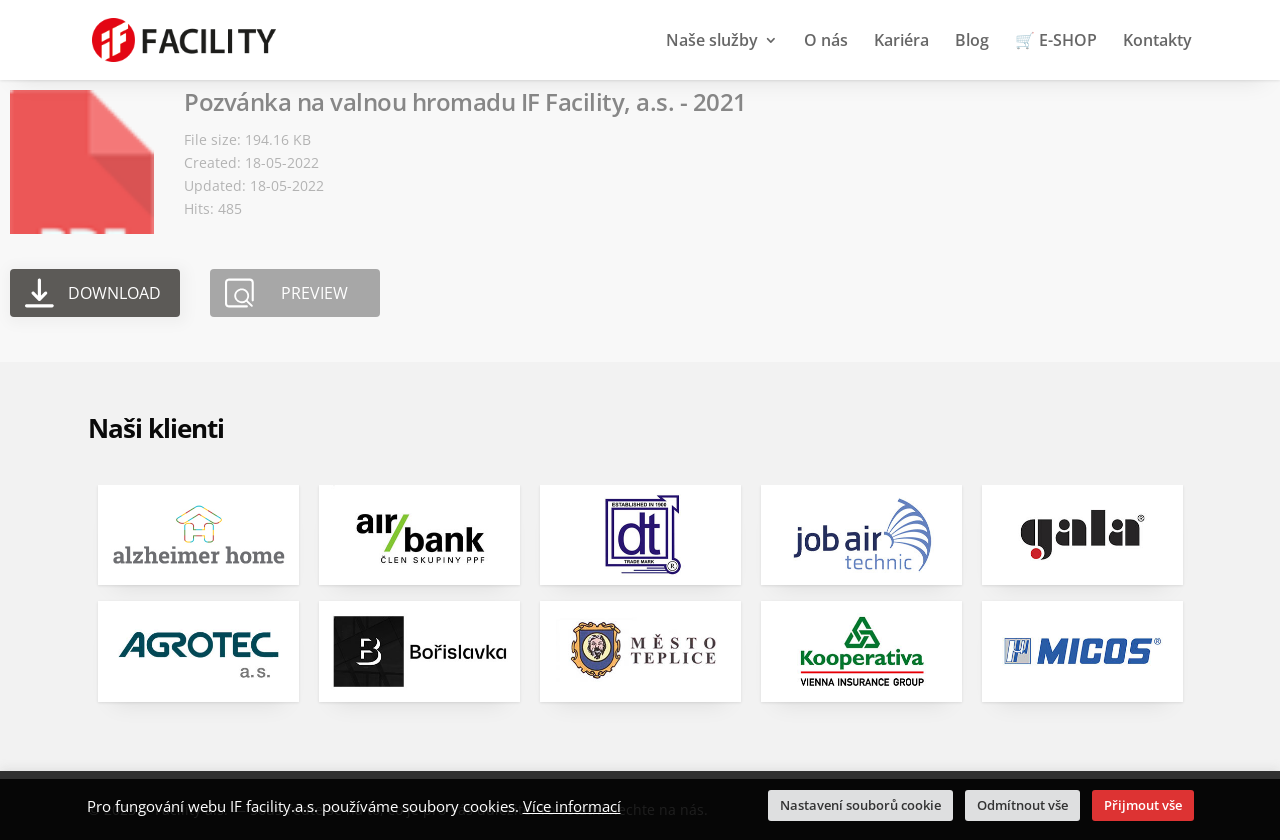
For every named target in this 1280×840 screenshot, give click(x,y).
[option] (198, 606)
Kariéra (901, 42)
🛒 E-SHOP (1056, 42)
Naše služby (712, 42)
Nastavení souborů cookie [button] (860, 805)
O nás (826, 42)
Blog (972, 42)
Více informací (572, 806)
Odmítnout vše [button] (1022, 805)
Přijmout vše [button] (1143, 805)
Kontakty (1157, 42)
